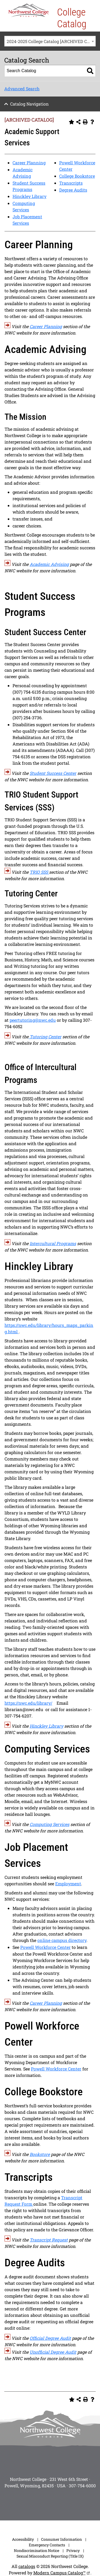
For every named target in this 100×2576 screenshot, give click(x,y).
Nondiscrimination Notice (36, 2550)
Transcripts (71, 183)
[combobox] (50, 41)
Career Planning (29, 162)
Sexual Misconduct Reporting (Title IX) (50, 2556)
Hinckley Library (29, 196)
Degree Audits (73, 190)
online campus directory (61, 1940)
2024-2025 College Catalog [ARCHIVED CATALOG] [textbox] (51, 41)
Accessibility (23, 2539)
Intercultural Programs (53, 1243)
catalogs (26, 2566)
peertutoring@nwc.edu (33, 1020)
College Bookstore (77, 176)
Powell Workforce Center (45, 1947)
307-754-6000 (82, 2485)
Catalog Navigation (29, 104)
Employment (68, 1883)
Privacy (73, 2550)
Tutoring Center (45, 1036)
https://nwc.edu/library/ (28, 1703)
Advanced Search (21, 88)
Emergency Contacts (47, 2544)
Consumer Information (61, 2539)
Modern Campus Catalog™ (59, 2572)
